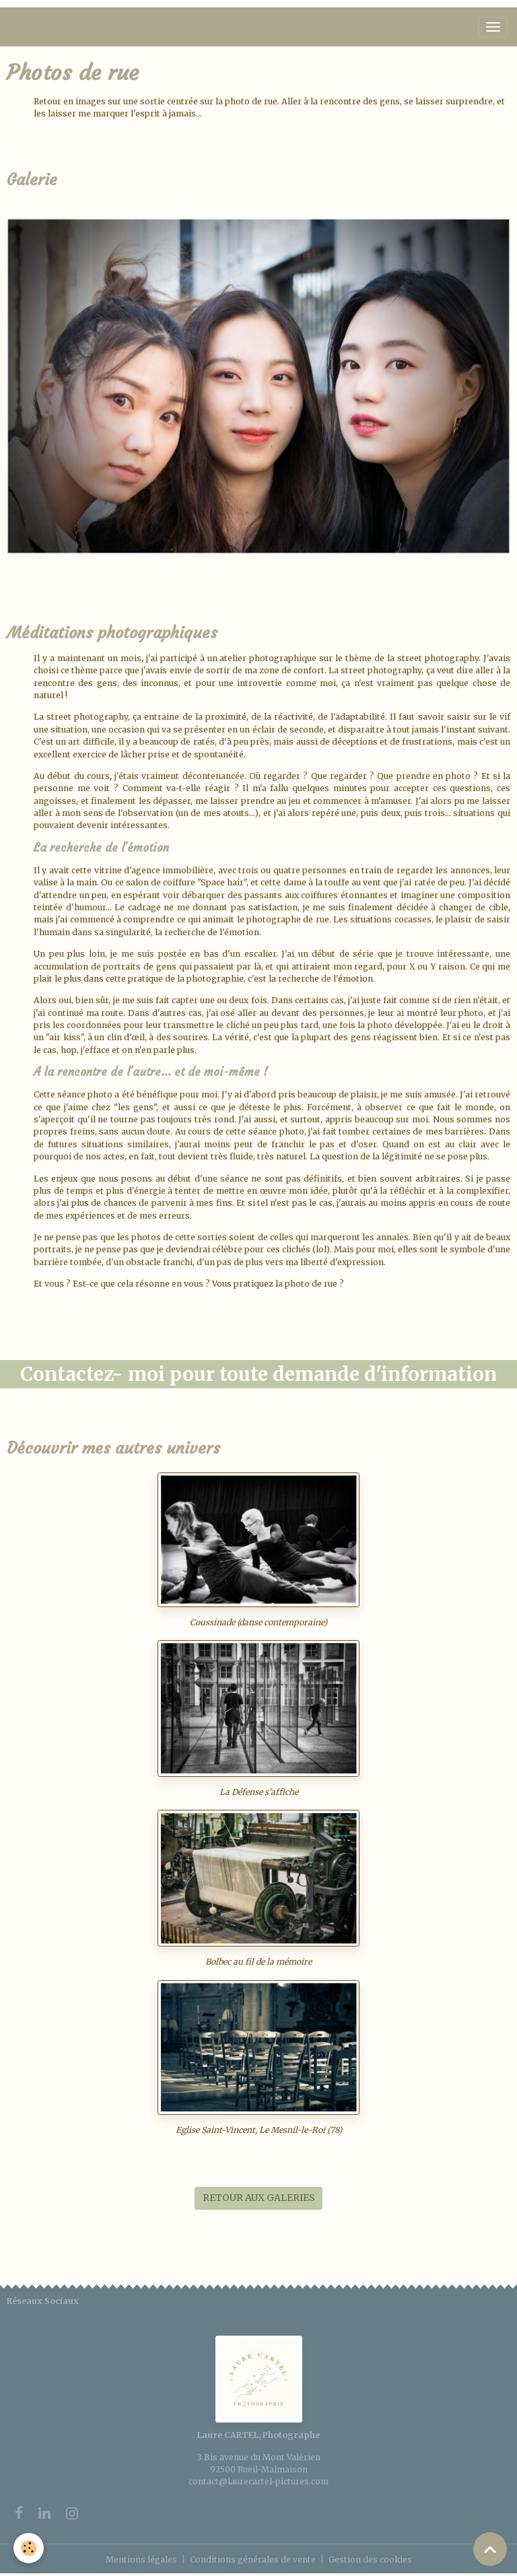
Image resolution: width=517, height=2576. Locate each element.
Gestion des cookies (370, 2559)
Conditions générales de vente (253, 2559)
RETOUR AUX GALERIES (259, 2198)
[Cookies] (28, 2548)
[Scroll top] (490, 2549)
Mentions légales (141, 2559)
